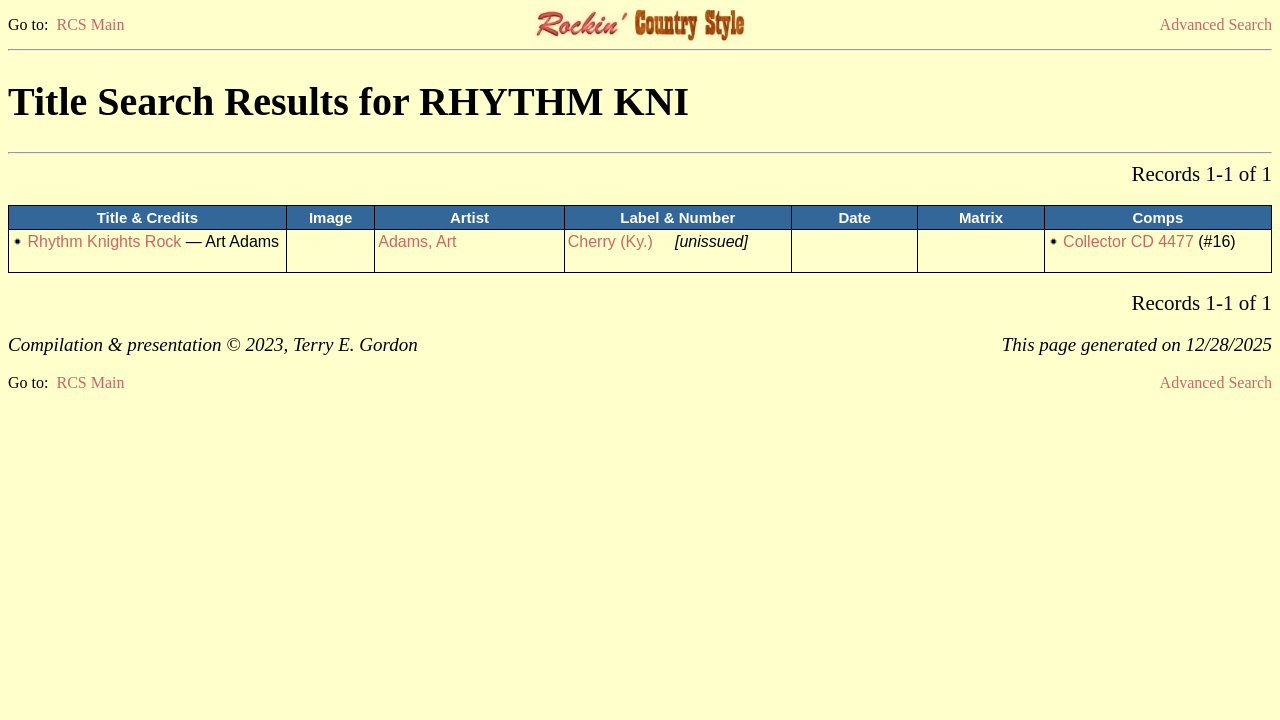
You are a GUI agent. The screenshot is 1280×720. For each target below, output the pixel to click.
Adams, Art (417, 241)
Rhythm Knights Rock (104, 241)
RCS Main (90, 24)
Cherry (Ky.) (610, 241)
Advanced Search (1216, 24)
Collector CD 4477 (1128, 241)
